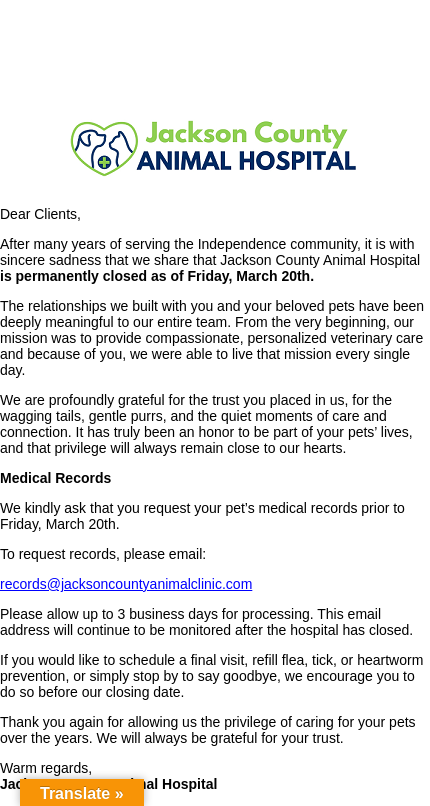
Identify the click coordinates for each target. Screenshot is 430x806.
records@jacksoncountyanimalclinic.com (126, 584)
